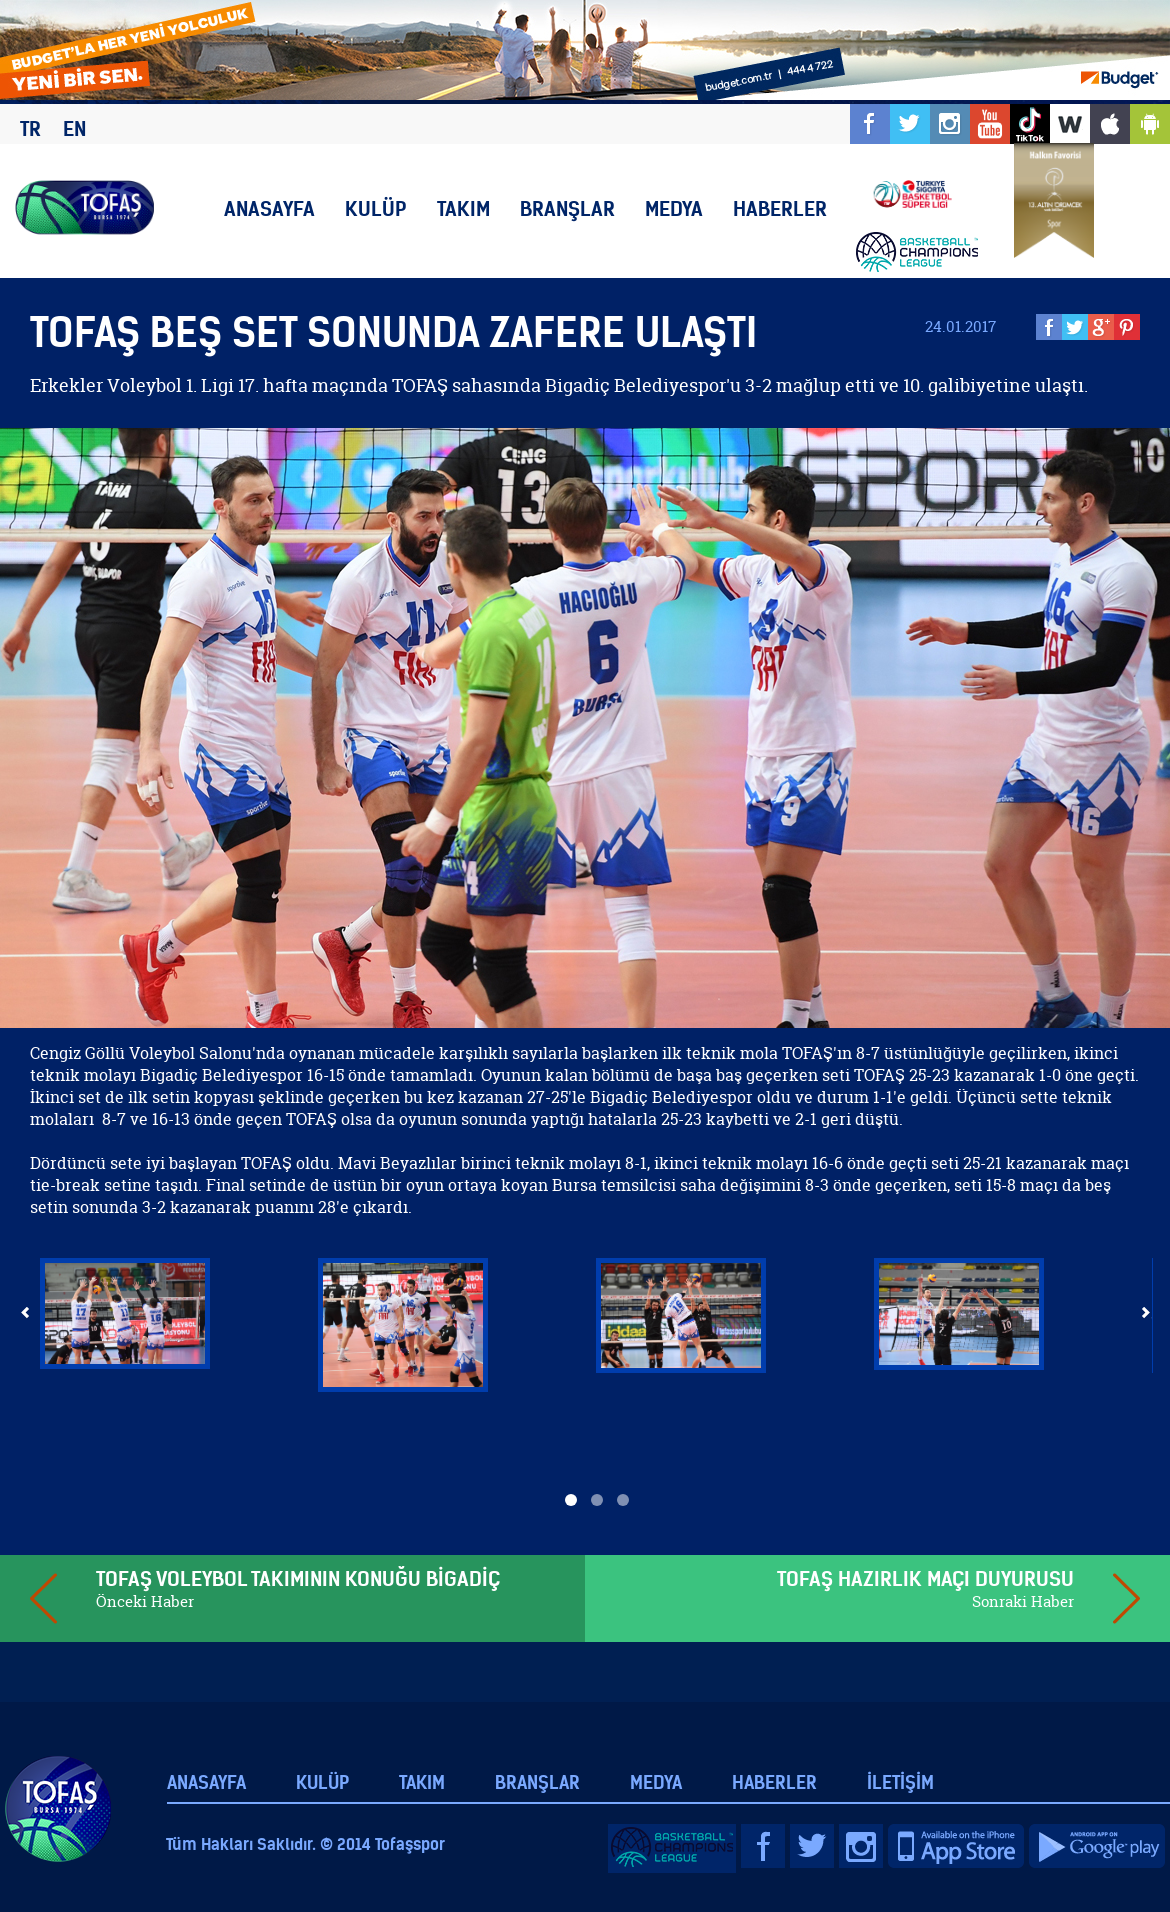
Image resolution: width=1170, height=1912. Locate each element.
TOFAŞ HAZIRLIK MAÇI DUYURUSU (925, 1578)
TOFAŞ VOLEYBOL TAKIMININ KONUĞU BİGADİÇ (298, 1578)
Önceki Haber (145, 1601)
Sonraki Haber (1023, 1601)
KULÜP (376, 208)
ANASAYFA (269, 208)
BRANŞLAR (567, 208)
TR (30, 128)
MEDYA (674, 208)
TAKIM (463, 208)
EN (74, 128)
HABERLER (780, 208)
